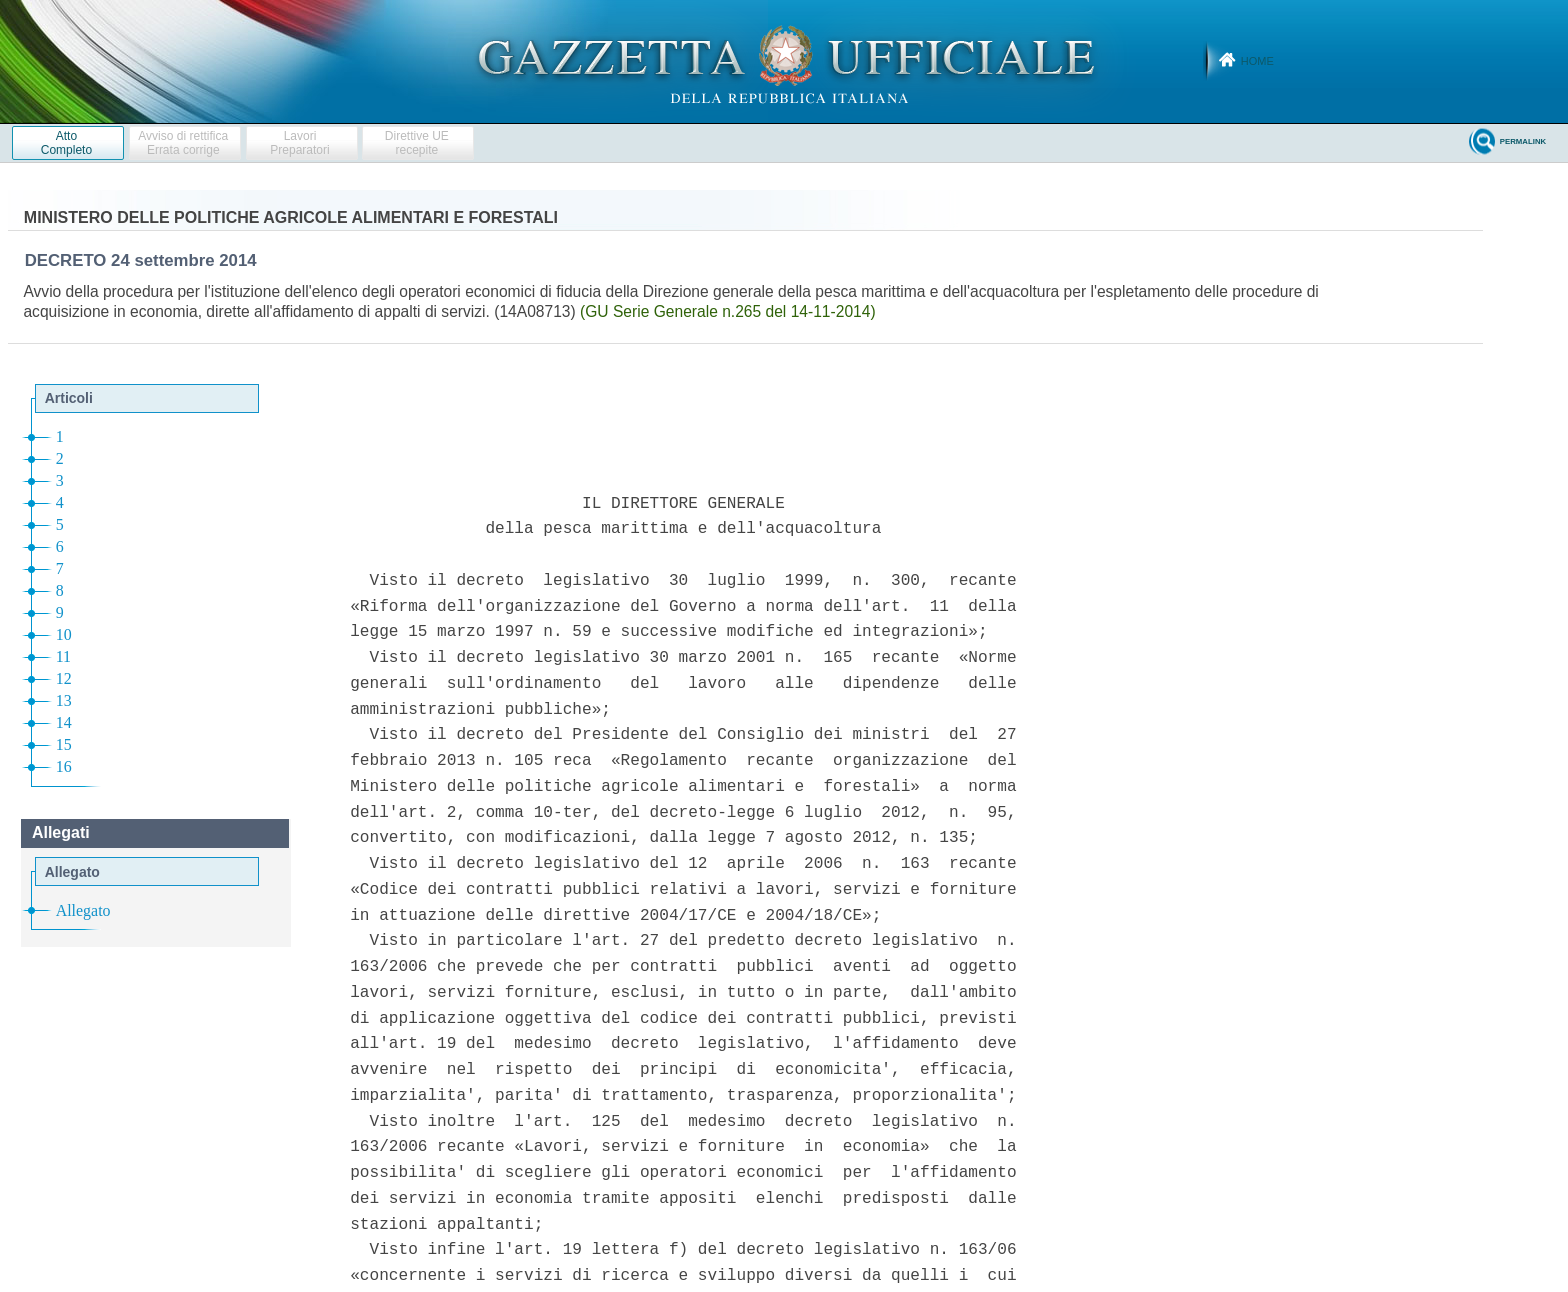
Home (1257, 61)
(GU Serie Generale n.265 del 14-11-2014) (728, 311)
